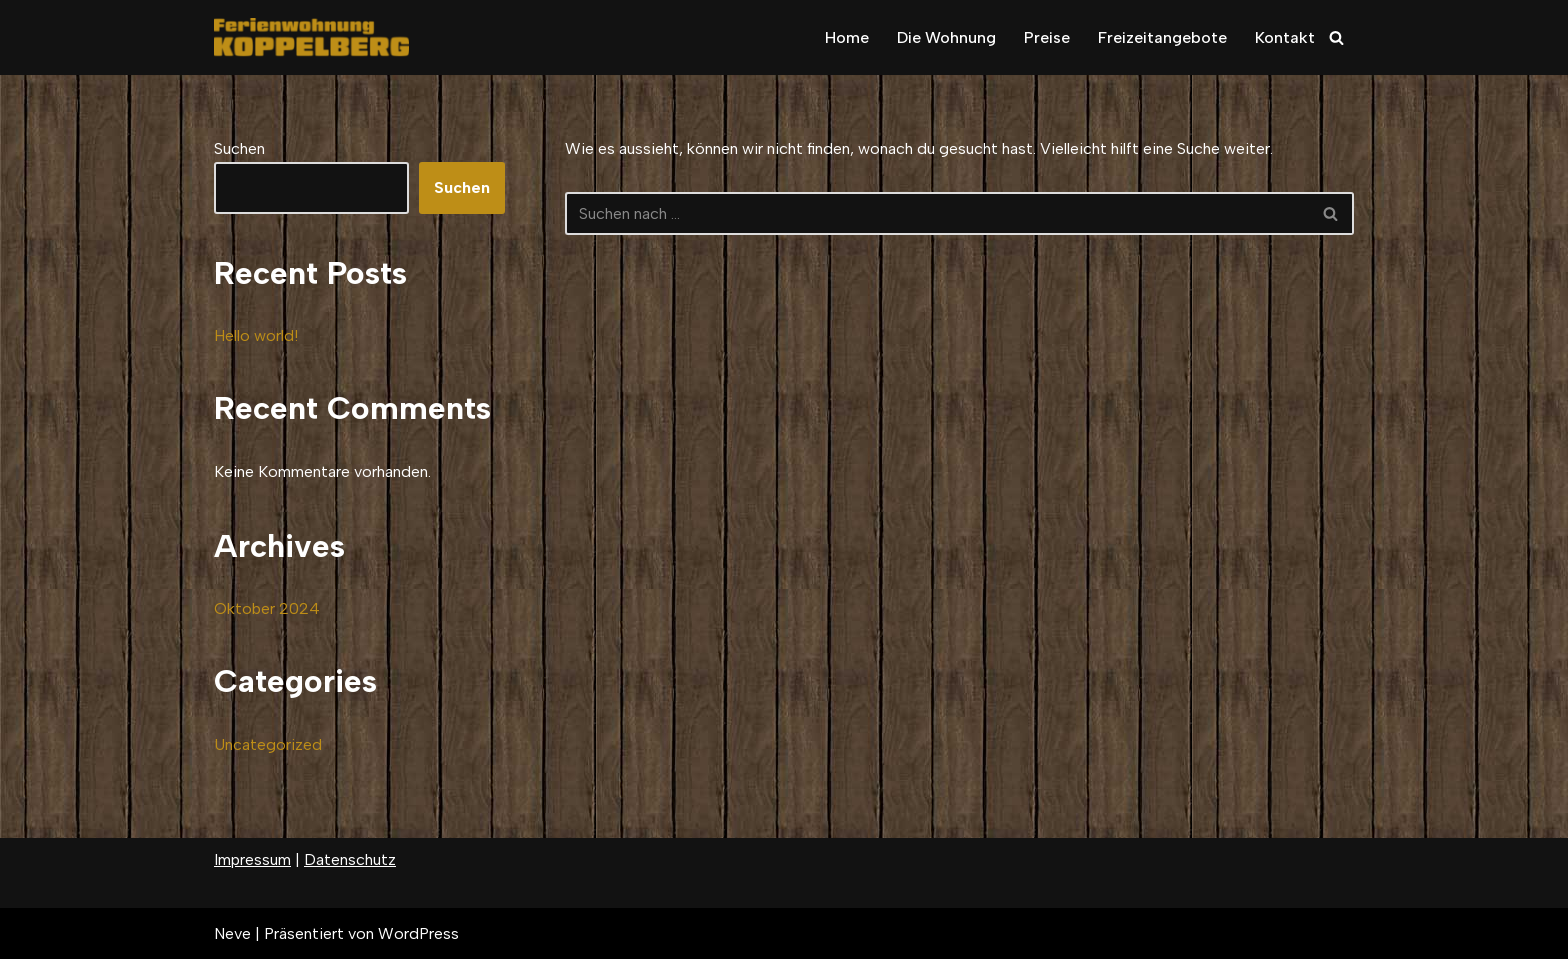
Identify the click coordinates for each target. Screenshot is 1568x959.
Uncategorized (268, 744)
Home (847, 37)
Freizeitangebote (1162, 37)
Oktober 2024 (267, 608)
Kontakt (1285, 37)
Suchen (239, 148)
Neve (232, 933)
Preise (1047, 37)
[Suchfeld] (1336, 37)
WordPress (418, 933)
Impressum (252, 859)
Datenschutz (350, 859)
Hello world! (256, 335)
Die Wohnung (946, 37)
